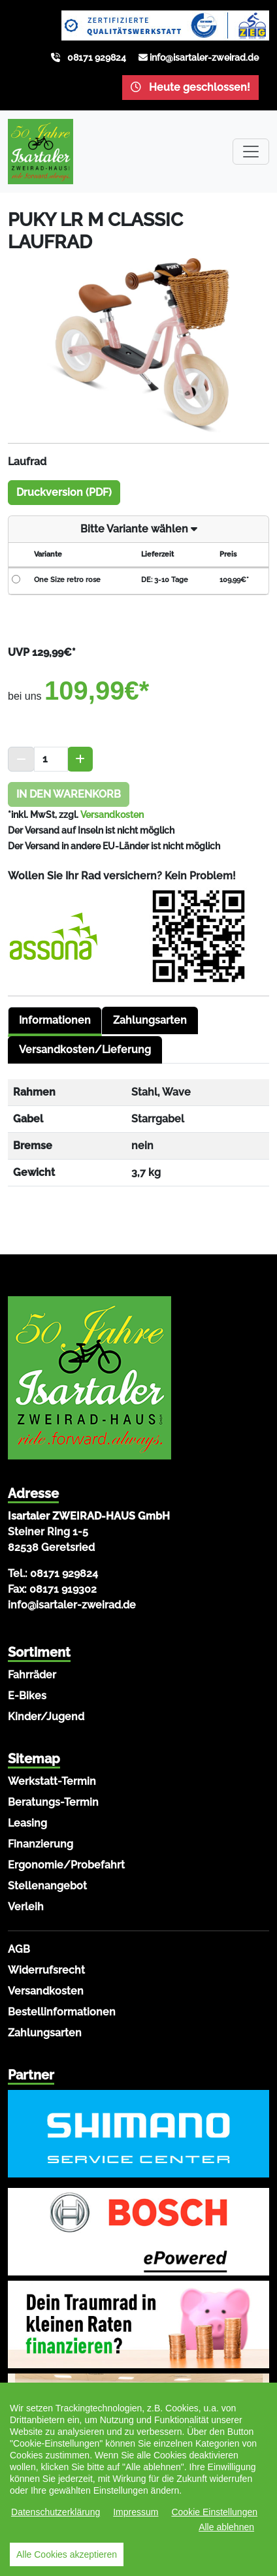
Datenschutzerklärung (55, 2512)
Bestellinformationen (62, 2012)
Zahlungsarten (150, 1020)
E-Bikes (27, 1695)
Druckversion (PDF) (64, 492)
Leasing (27, 1823)
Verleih (26, 1906)
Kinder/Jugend (46, 1716)
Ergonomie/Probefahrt (66, 1865)
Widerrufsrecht (46, 1970)
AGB (19, 1949)
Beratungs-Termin (53, 1802)
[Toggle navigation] (251, 152)
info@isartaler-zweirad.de (204, 57)
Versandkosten (112, 814)
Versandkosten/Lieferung (85, 1049)
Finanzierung (40, 1844)
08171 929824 (96, 57)
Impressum (135, 2512)
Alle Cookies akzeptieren (66, 2554)
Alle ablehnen (226, 2527)
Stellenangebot (47, 1886)
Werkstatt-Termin (52, 1781)
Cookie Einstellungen (214, 2512)
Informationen (55, 1020)
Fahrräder (32, 1675)
